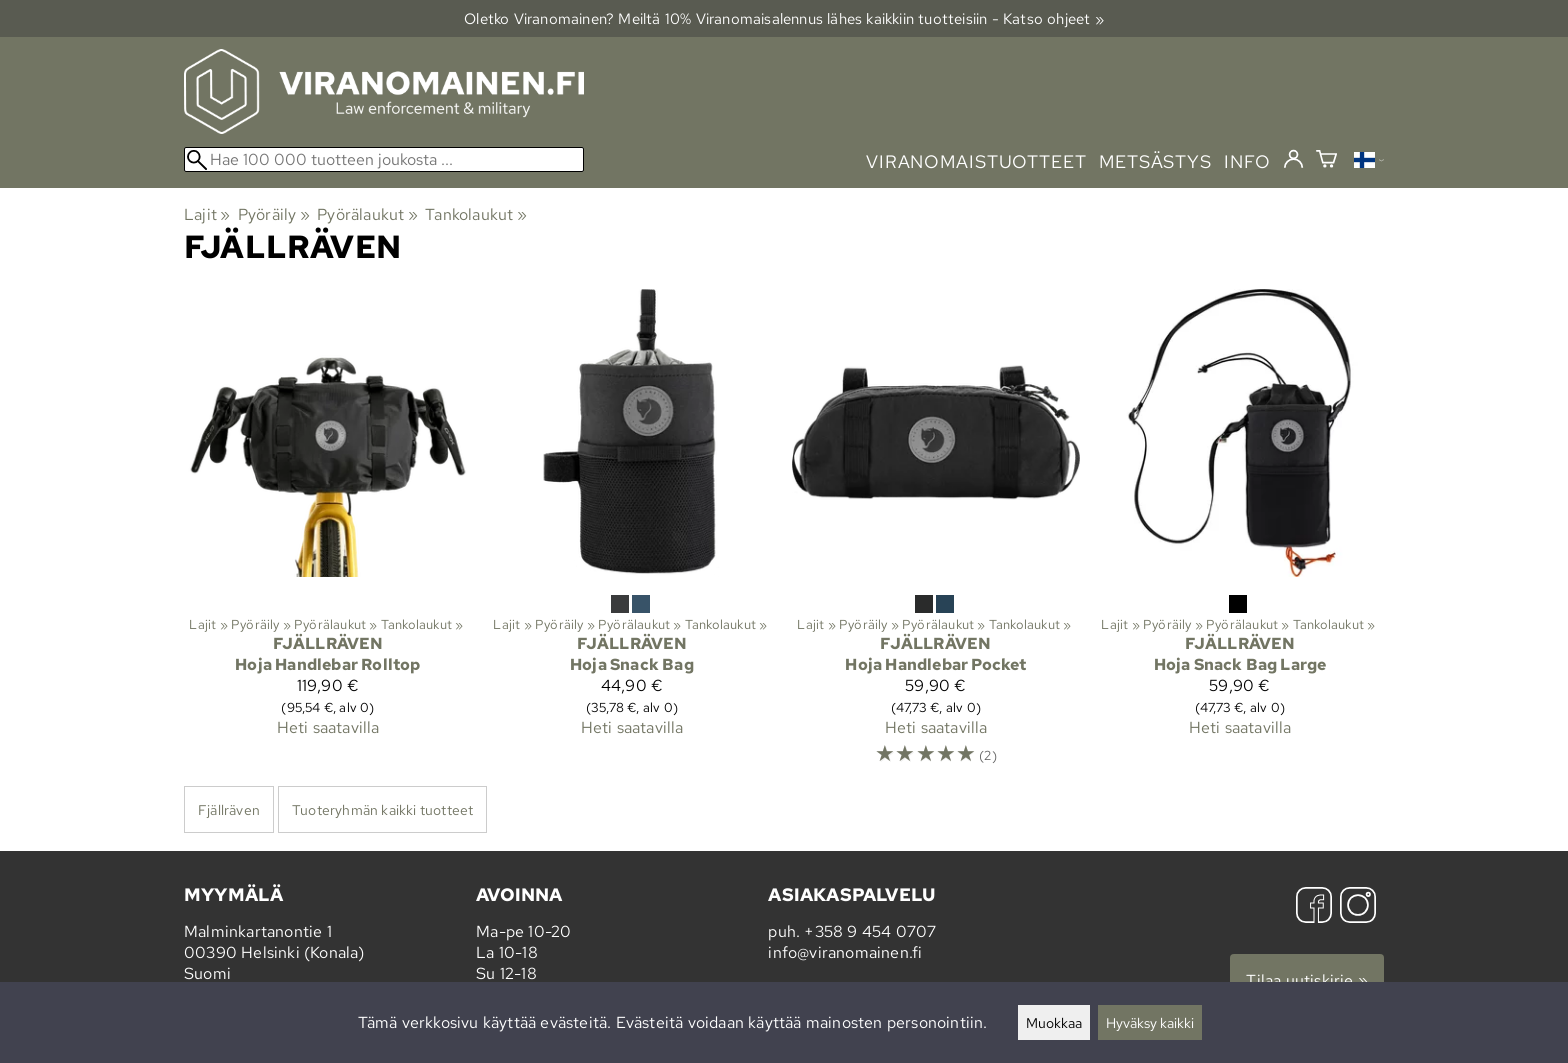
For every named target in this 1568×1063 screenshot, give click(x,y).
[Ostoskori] (1326, 161)
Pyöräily (274, 214)
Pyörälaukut (367, 214)
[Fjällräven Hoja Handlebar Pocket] (936, 536)
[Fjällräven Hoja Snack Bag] (632, 536)
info (1247, 161)
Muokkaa (1054, 1022)
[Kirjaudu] (1293, 160)
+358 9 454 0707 (870, 931)
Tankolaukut (476, 214)
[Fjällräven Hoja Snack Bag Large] (1240, 536)
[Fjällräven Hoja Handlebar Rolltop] (328, 536)
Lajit (207, 214)
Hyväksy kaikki (1150, 1022)
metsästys (1155, 161)
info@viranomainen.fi (845, 952)
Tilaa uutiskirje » (1307, 980)
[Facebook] (1314, 907)
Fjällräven (229, 809)
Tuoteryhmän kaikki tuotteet (382, 809)
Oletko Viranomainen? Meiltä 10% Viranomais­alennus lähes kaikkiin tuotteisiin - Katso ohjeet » (784, 18)
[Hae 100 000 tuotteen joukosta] (384, 159)
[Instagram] (1358, 907)
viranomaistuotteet (976, 161)
